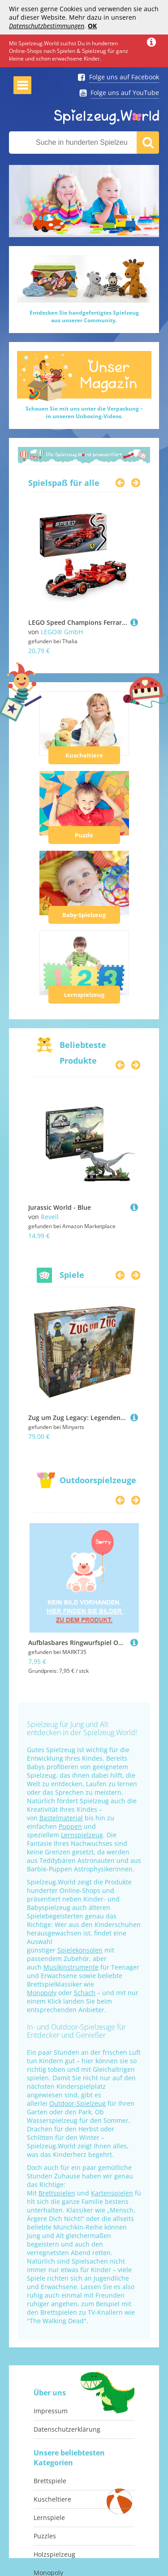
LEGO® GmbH (62, 632)
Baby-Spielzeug (84, 915)
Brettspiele (50, 2480)
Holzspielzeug (54, 2554)
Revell (50, 1216)
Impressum (51, 2411)
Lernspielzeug (84, 995)
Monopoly (41, 1992)
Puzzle (84, 835)
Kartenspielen (112, 2193)
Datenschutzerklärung (67, 2429)
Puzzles (45, 2536)
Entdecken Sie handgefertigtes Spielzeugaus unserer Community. (84, 316)
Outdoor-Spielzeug (77, 2103)
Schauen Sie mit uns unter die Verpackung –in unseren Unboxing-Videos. (84, 412)
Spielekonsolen (80, 1950)
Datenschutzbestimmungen (46, 26)
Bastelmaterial (61, 1818)
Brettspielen (57, 2193)
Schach (84, 1992)
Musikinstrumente (71, 1967)
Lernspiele (49, 2517)
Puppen (70, 1826)
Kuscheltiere (84, 755)
